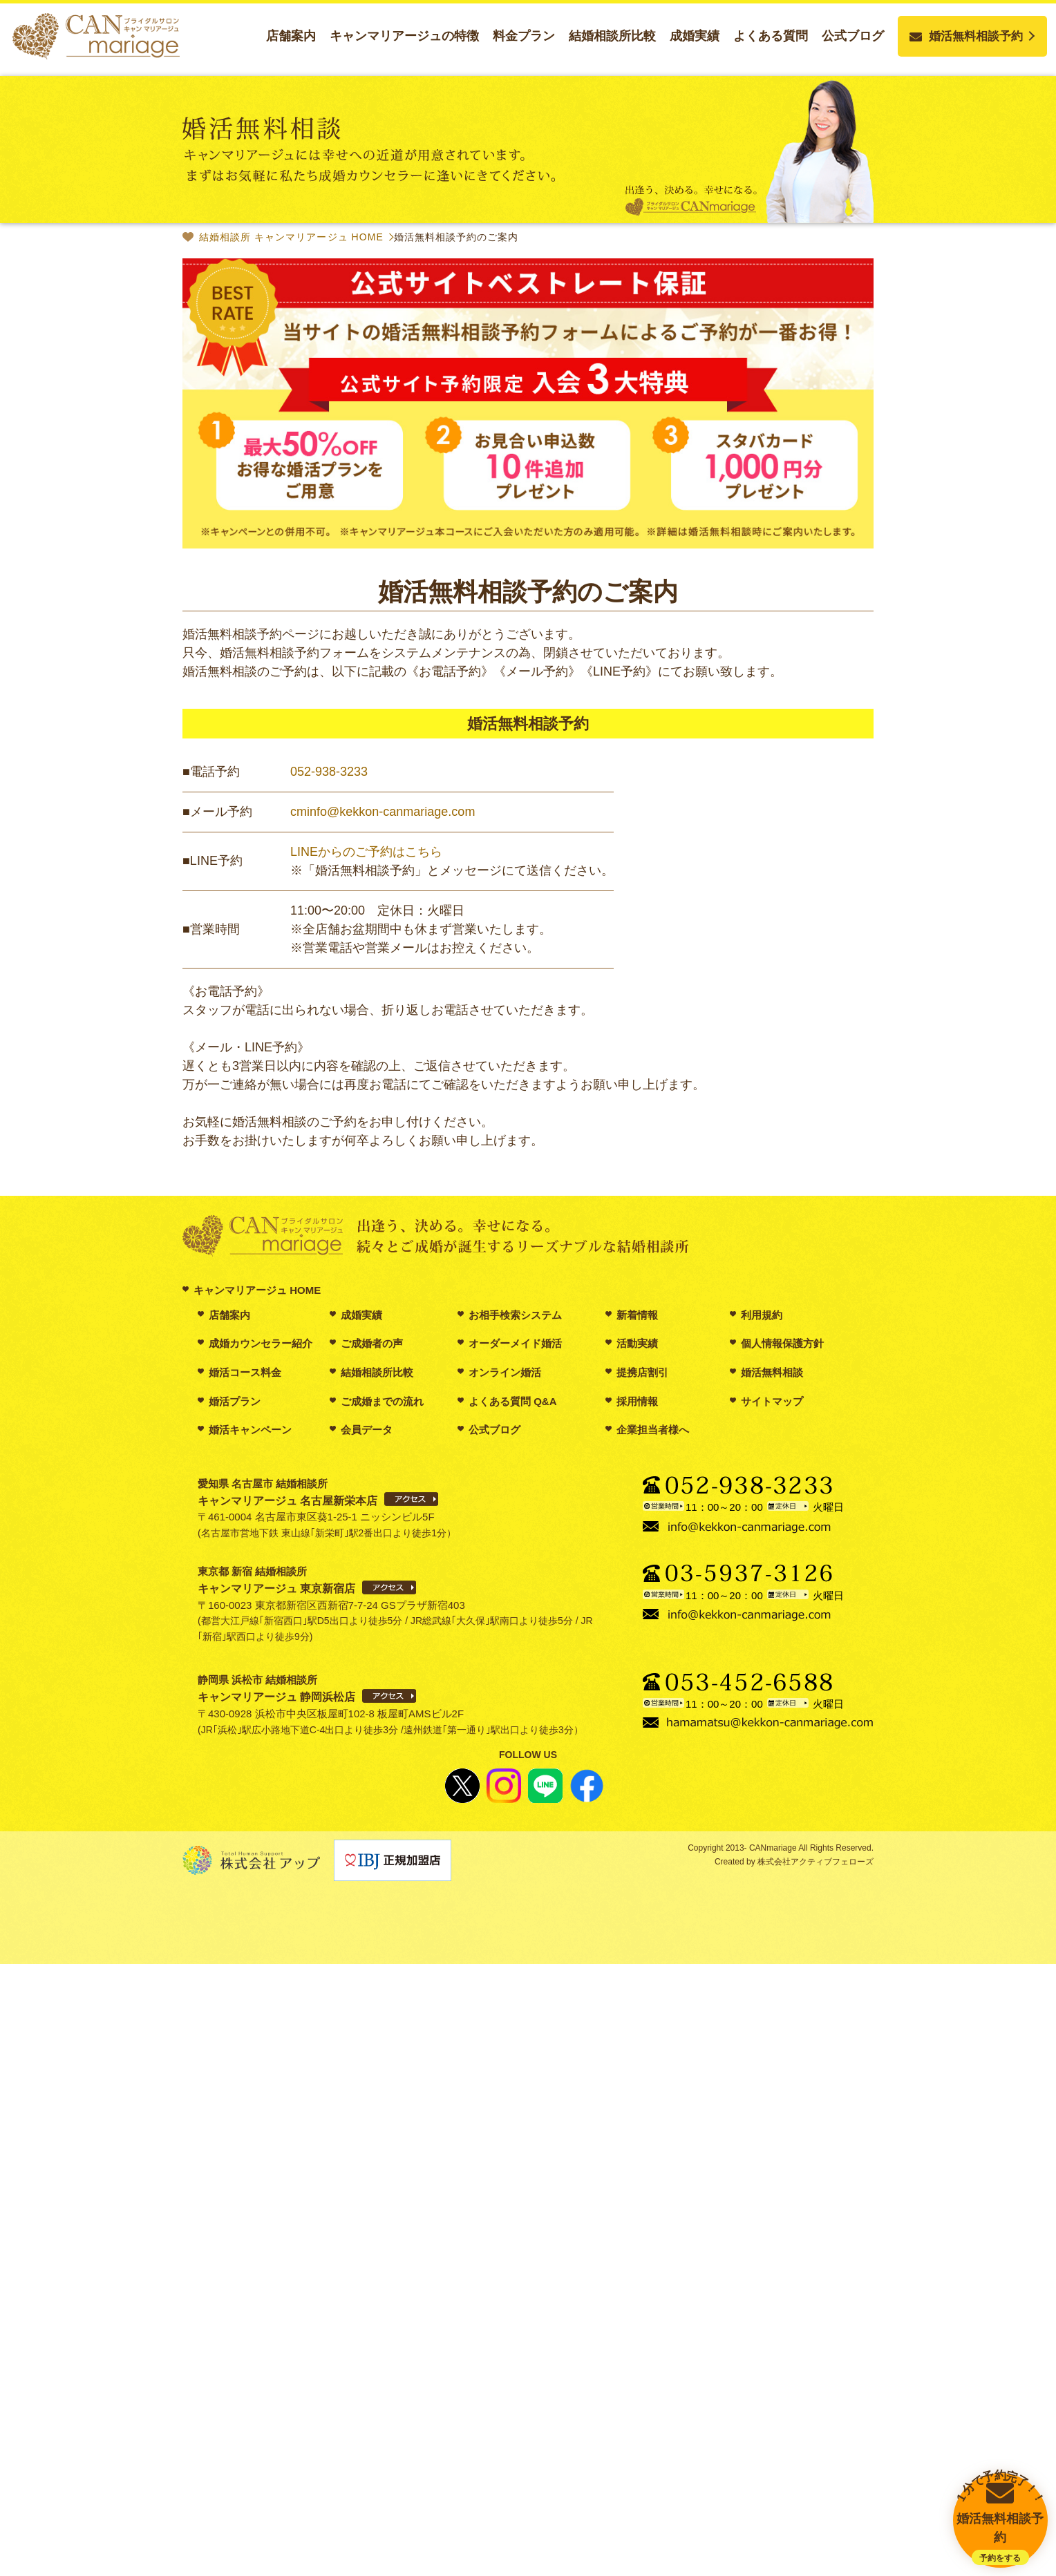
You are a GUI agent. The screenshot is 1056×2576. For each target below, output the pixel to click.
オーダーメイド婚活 (515, 1343)
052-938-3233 (329, 772)
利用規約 (761, 1315)
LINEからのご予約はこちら (366, 852)
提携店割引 (642, 1372)
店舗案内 (291, 36)
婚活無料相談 (772, 1372)
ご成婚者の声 (372, 1343)
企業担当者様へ (652, 1429)
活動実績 (637, 1343)
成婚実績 (694, 36)
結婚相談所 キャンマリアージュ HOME (291, 236)
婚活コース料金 (245, 1372)
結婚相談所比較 (612, 36)
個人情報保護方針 (782, 1343)
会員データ (367, 1429)
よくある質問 (770, 36)
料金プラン (524, 36)
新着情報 (637, 1315)
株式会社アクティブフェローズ (814, 1862)
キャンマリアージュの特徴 (404, 36)
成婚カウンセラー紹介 (260, 1343)
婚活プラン (235, 1401)
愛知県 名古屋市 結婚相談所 (287, 1492)
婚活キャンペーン (250, 1429)
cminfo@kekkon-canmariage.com (382, 812)
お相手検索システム (515, 1315)
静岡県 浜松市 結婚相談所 (276, 1688)
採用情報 (637, 1401)
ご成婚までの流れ (382, 1401)
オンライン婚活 (505, 1372)
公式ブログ (853, 36)
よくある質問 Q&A (513, 1401)
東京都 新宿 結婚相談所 (276, 1579)
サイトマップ (772, 1401)
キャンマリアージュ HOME (257, 1290)
